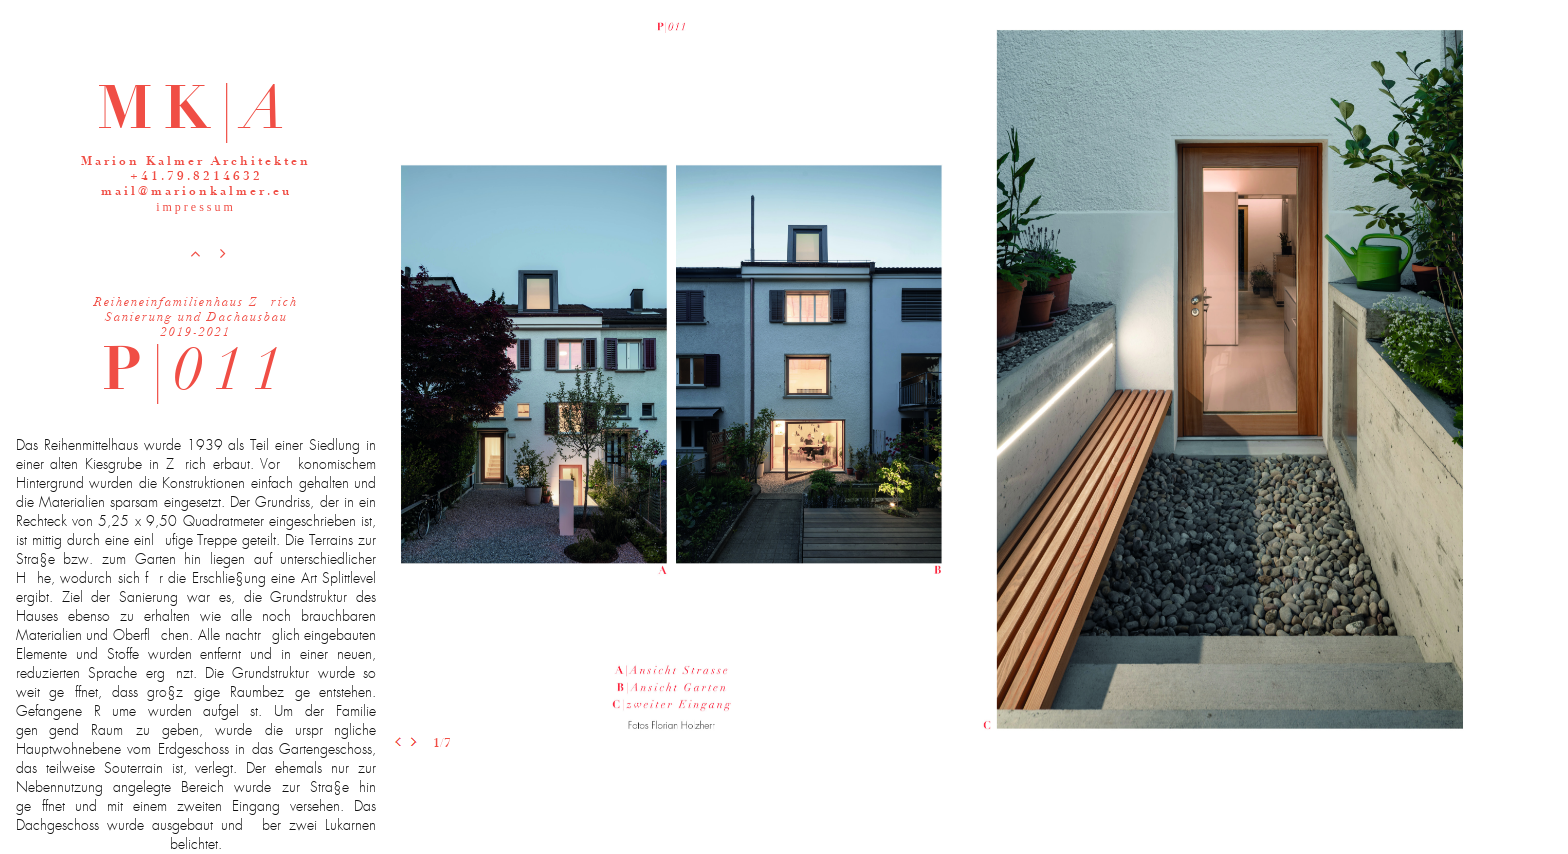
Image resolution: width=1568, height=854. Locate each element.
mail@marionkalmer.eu (196, 192)
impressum (196, 207)
